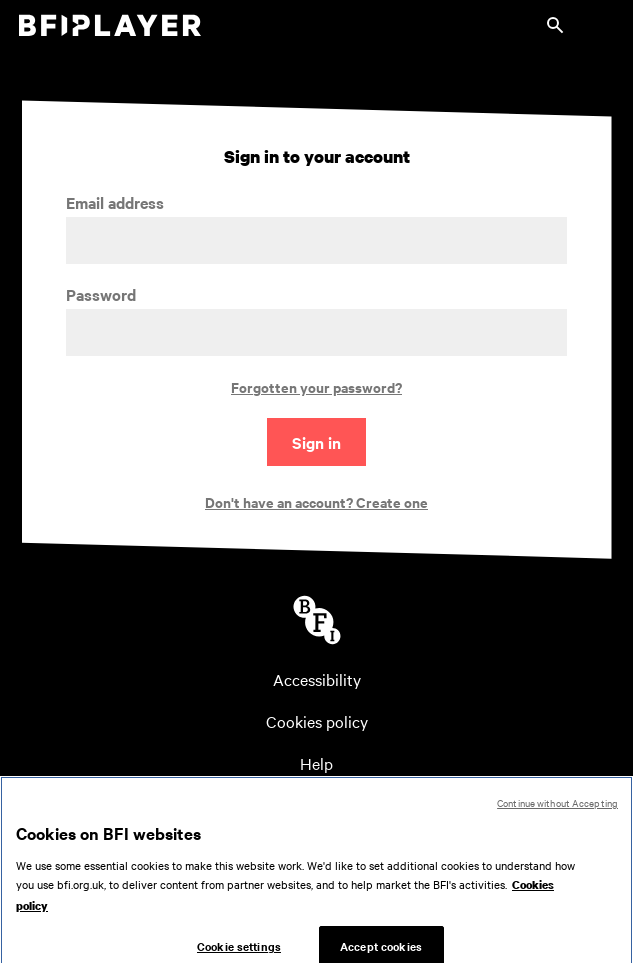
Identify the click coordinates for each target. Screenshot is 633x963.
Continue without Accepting (557, 809)
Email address (115, 202)
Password (101, 294)
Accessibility (317, 679)
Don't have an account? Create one (316, 501)
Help (316, 763)
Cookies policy (317, 721)
